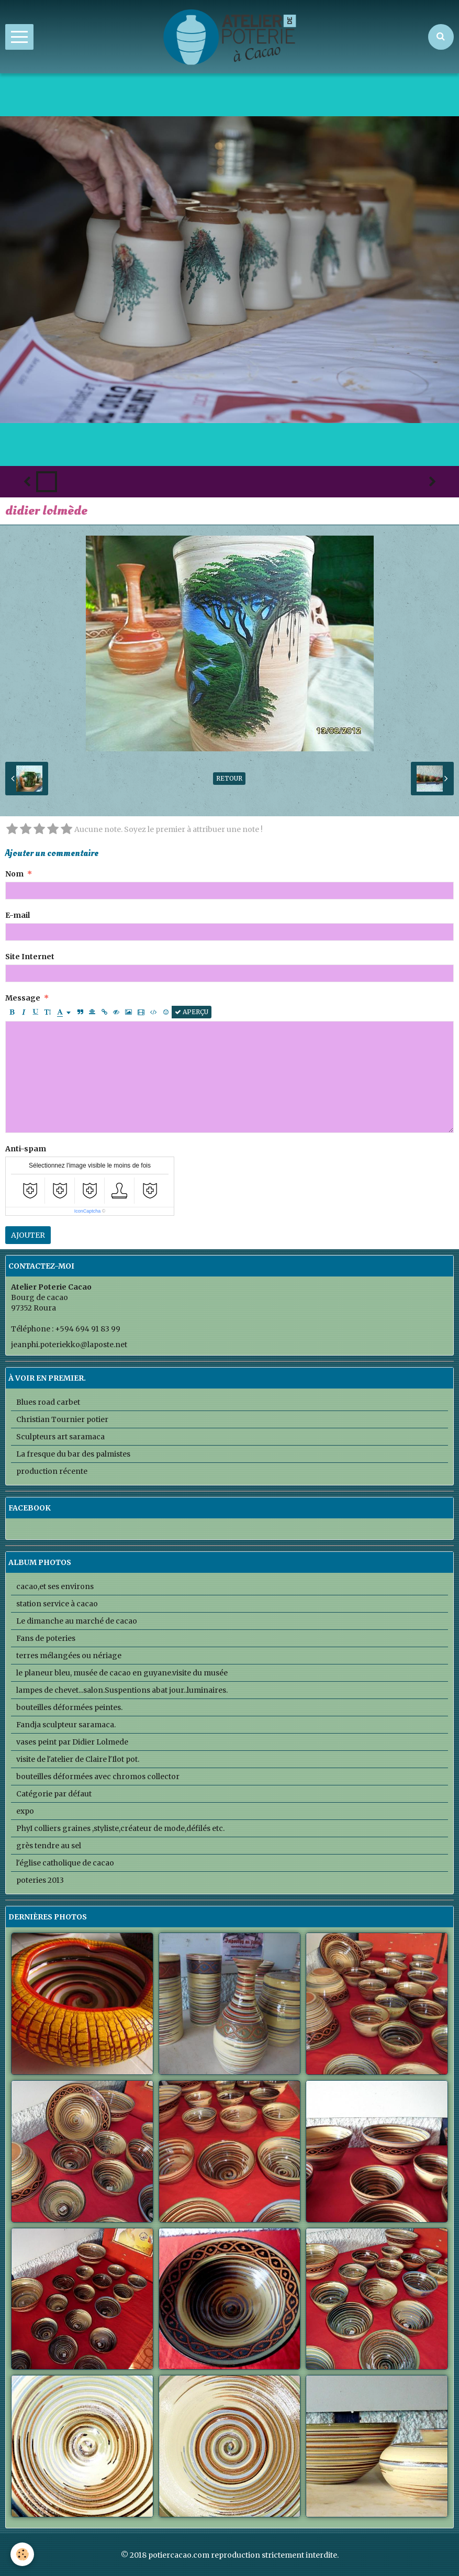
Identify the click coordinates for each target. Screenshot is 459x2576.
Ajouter (28, 1235)
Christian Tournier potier (62, 1419)
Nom (14, 874)
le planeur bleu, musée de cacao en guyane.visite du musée (122, 1673)
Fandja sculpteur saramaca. (66, 1724)
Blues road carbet (48, 1402)
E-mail (17, 915)
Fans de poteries (45, 1638)
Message (22, 998)
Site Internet (29, 956)
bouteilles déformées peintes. (69, 1707)
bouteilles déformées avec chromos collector (98, 1776)
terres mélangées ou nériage (68, 1655)
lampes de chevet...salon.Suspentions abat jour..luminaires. (122, 1690)
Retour (229, 778)
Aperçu (191, 1012)
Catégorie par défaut (54, 1793)
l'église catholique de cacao (65, 1863)
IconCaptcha (87, 1211)
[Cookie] (22, 2554)
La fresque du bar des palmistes (73, 1454)
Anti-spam (25, 1148)
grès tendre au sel (48, 1845)
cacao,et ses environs (55, 1586)
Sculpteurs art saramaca (60, 1436)
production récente (51, 1471)
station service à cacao (57, 1603)
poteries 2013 (40, 1880)
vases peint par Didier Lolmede (72, 1742)
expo (25, 1811)
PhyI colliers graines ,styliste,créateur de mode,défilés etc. (120, 1828)
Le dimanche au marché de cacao (76, 1621)
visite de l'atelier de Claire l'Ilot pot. (77, 1759)
